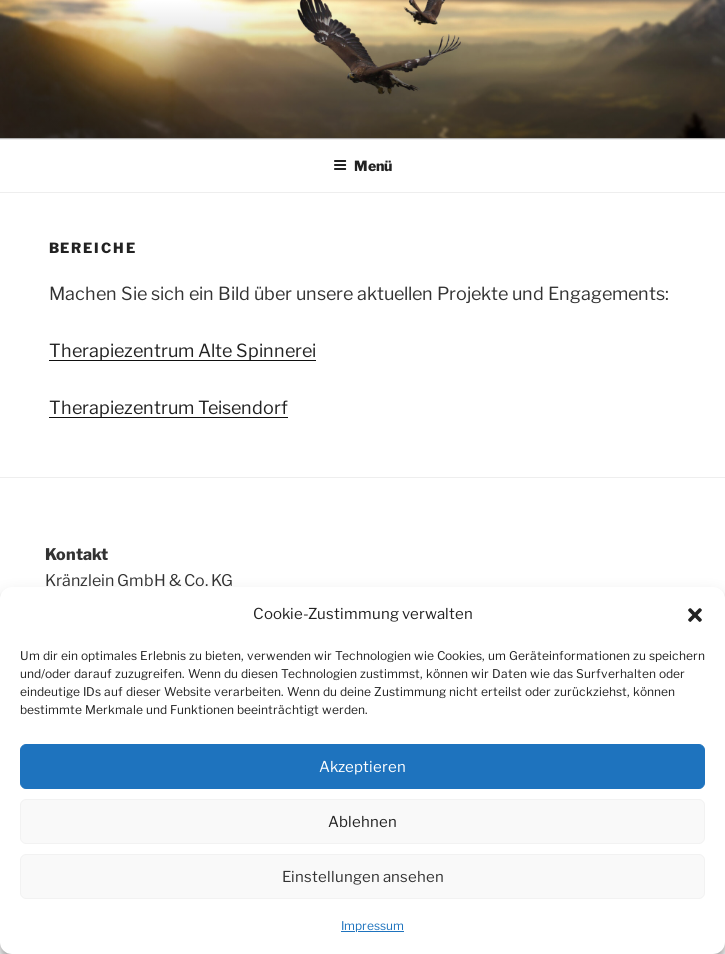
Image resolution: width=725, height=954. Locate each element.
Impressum (372, 925)
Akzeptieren (362, 767)
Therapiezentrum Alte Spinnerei (182, 350)
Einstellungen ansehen (363, 877)
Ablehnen (362, 822)
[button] (695, 615)
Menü (362, 165)
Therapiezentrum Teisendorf (168, 407)
